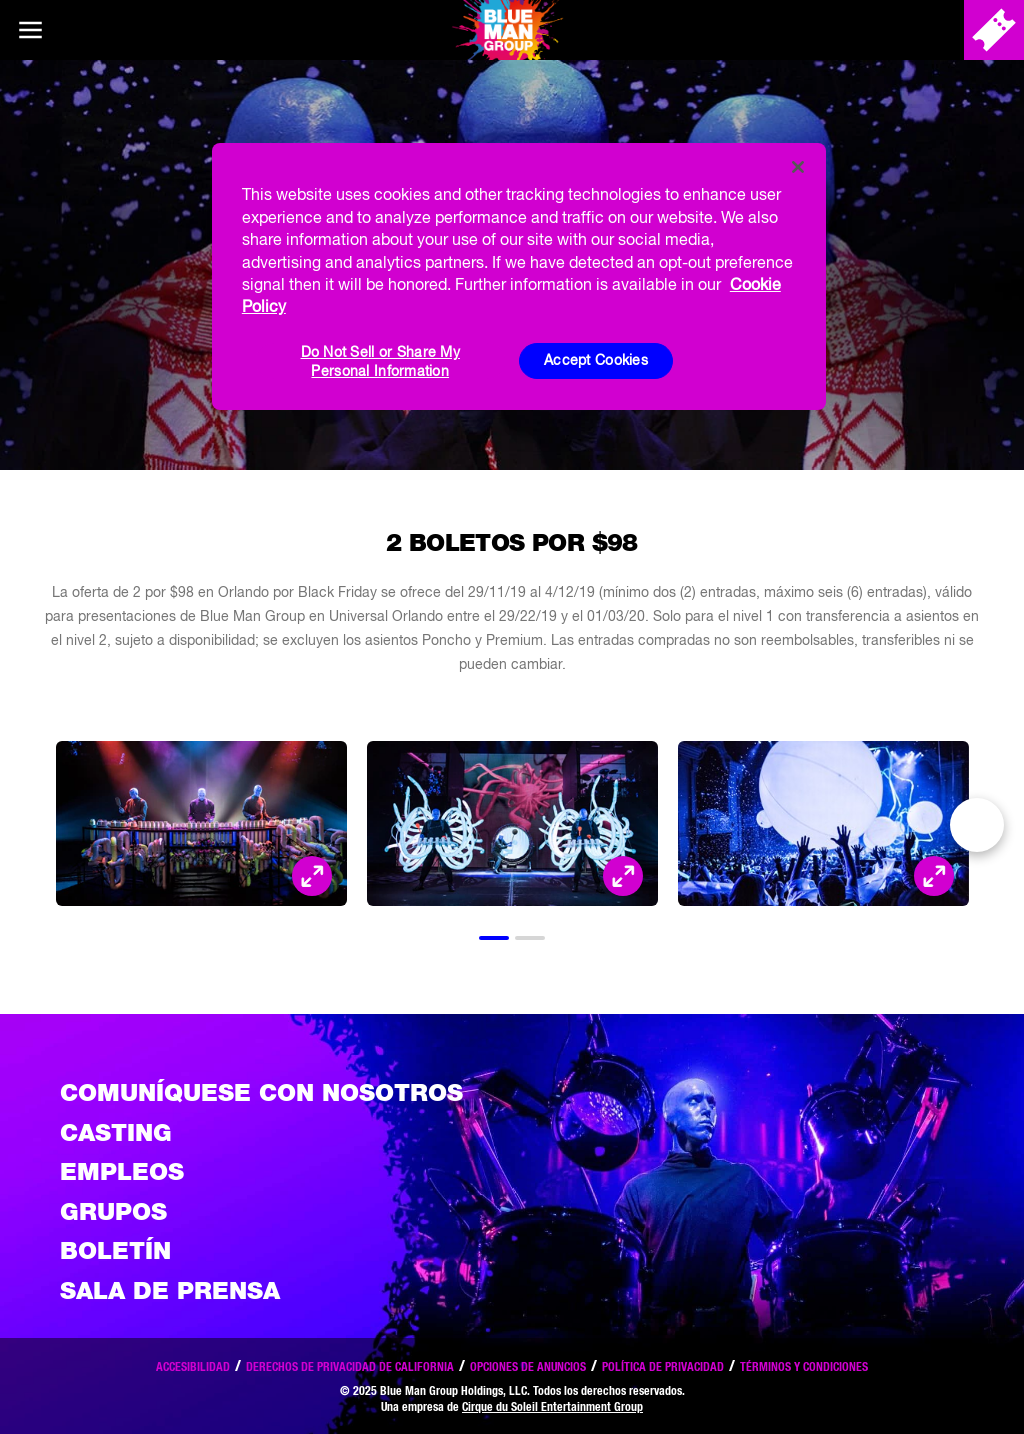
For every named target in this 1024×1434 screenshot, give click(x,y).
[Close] (798, 167)
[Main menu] (30, 30)
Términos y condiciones (804, 1366)
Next (977, 825)
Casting (116, 1132)
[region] (519, 276)
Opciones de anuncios (528, 1366)
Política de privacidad (663, 1366)
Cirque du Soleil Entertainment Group (552, 1406)
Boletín (115, 1250)
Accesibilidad (193, 1366)
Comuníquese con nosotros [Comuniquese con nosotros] (261, 1092)
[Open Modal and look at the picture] (312, 876)
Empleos (122, 1171)
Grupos (113, 1211)
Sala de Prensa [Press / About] (170, 1290)
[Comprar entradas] (994, 30)
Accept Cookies (596, 360)
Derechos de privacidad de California (350, 1366)
